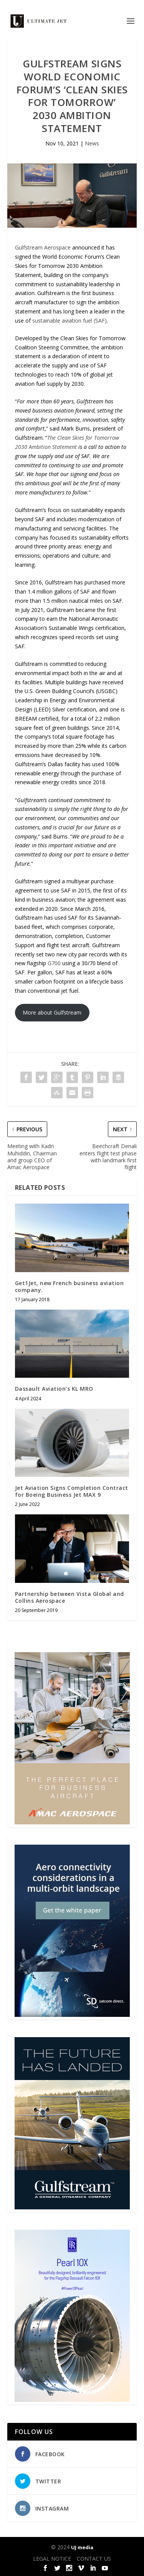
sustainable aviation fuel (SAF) (69, 320)
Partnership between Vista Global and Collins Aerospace (69, 1597)
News (92, 143)
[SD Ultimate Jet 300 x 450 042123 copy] (72, 2014)
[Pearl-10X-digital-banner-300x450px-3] (72, 2399)
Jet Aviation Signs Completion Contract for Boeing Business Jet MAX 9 (71, 1491)
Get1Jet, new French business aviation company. (69, 1286)
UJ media (82, 2547)
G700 (54, 963)
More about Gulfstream (52, 1012)
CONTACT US (94, 2558)
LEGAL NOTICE (52, 2558)
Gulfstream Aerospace (43, 247)
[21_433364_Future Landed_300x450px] (72, 2207)
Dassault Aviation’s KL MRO (54, 1388)
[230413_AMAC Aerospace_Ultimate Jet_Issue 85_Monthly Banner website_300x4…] (72, 1822)
